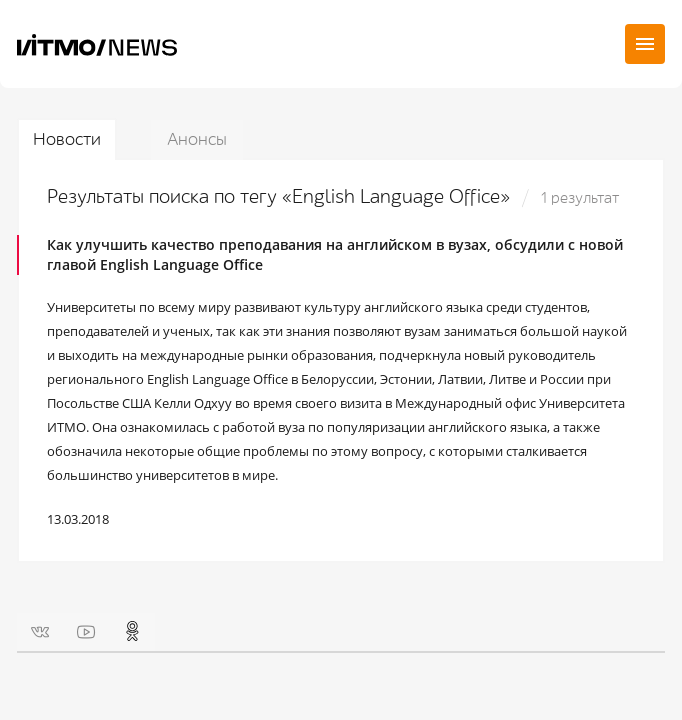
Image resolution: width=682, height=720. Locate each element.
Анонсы (197, 139)
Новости (67, 139)
